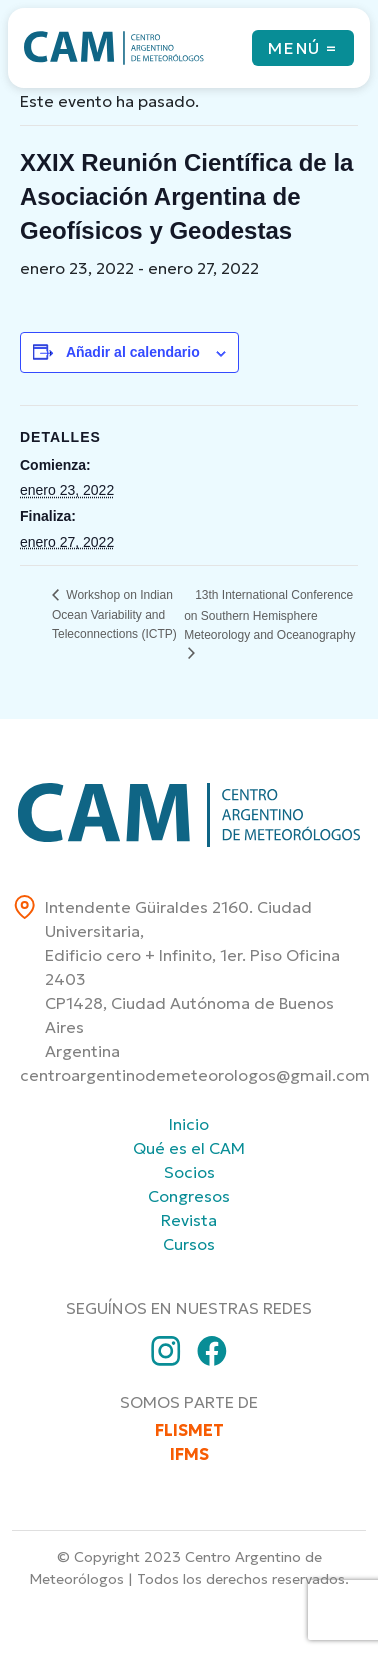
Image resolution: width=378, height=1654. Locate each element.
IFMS (189, 1454)
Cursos (189, 1244)
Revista (189, 1220)
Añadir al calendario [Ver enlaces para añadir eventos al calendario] (133, 352)
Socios (189, 1172)
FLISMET (189, 1430)
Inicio (189, 1124)
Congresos (189, 1196)
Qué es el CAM (189, 1148)
